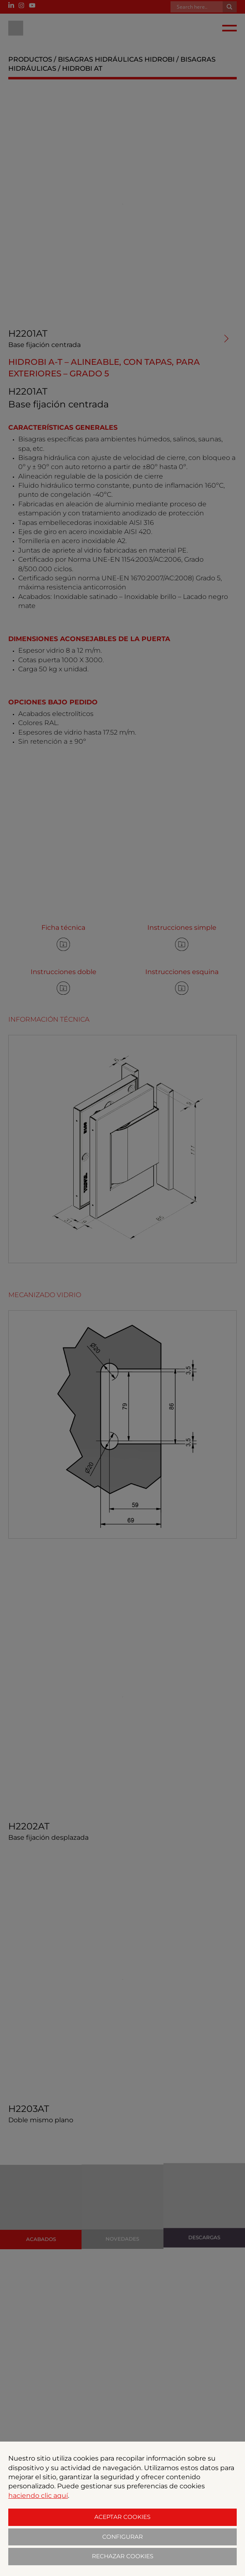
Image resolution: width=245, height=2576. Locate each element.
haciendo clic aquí (38, 2495)
